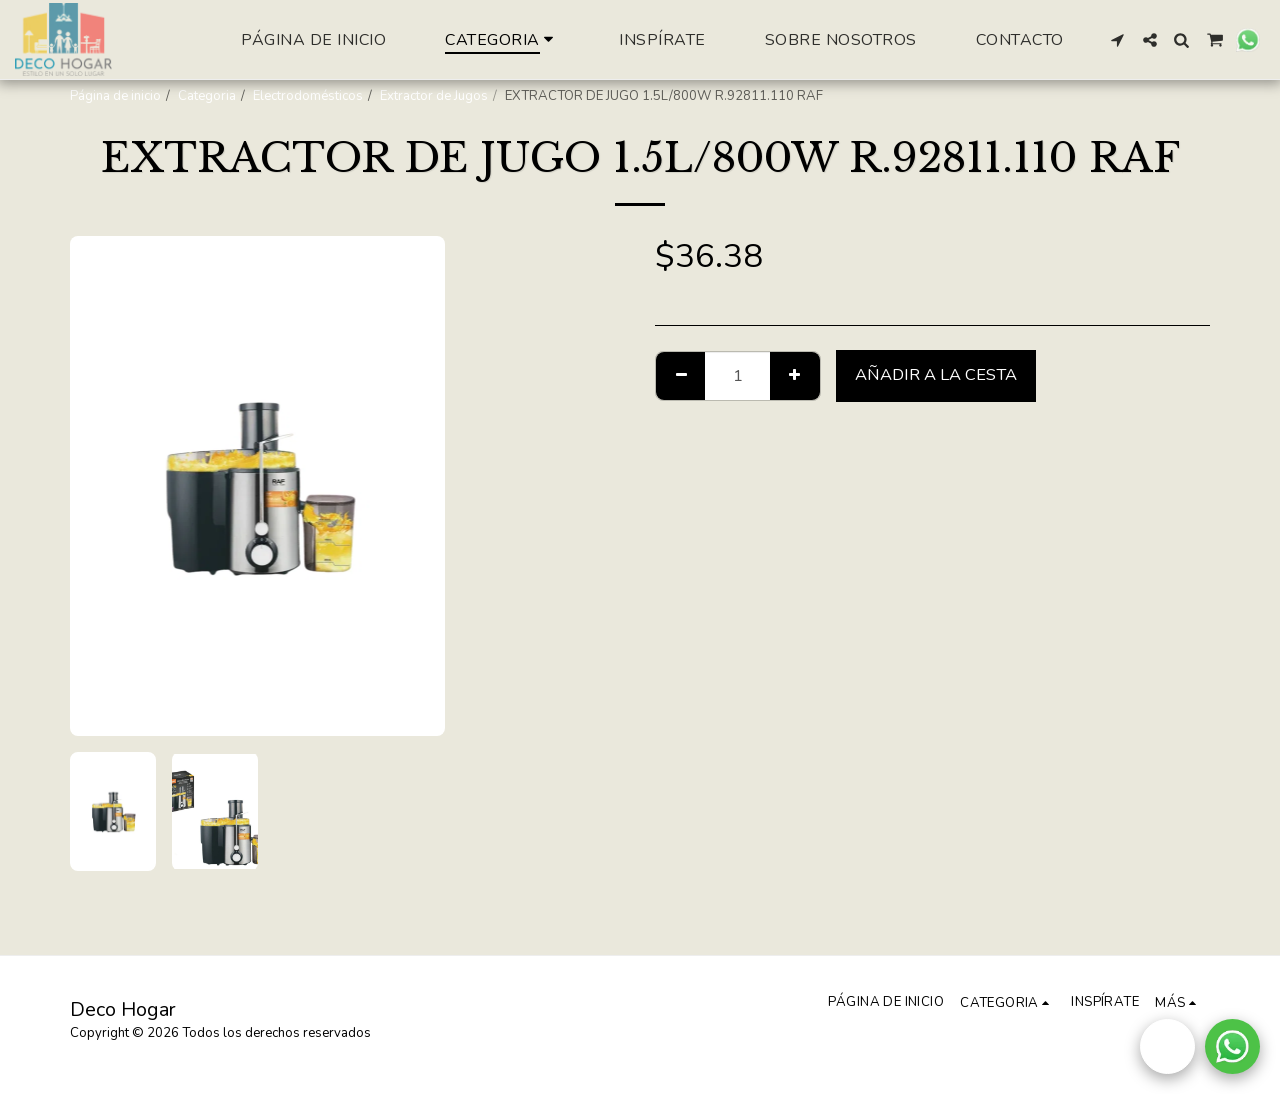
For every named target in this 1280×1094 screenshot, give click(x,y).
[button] (1118, 40)
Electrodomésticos (308, 96)
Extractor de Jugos (434, 96)
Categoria (207, 96)
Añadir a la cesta (936, 374)
